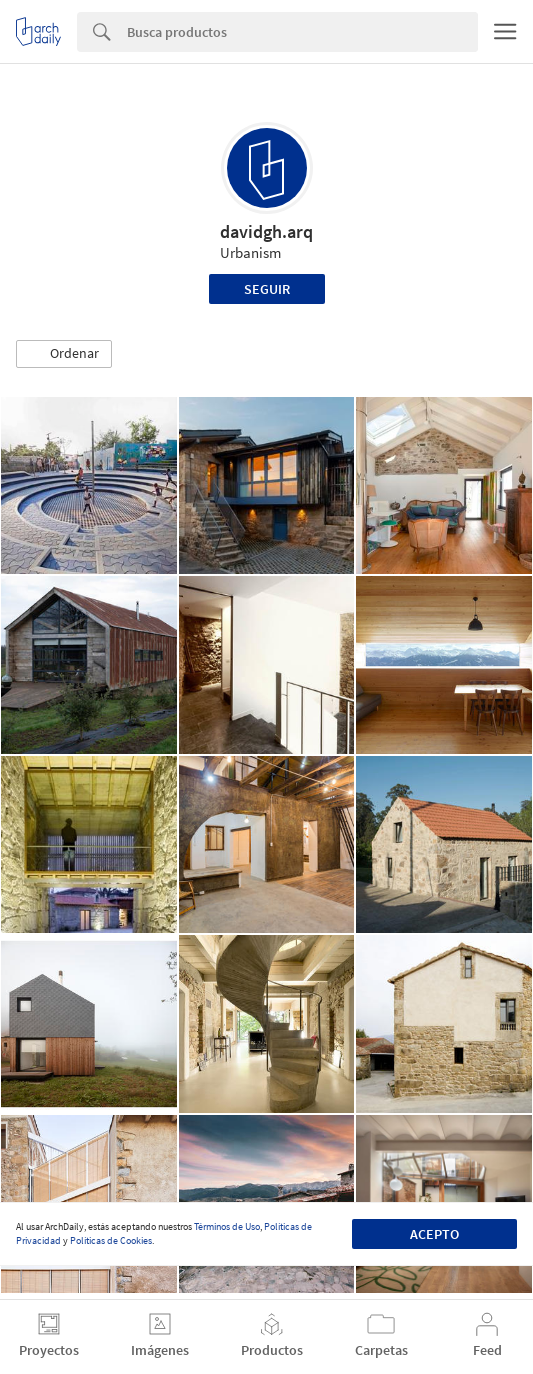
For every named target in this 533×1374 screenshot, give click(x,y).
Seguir (267, 289)
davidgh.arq (266, 231)
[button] (64, 354)
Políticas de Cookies (111, 1240)
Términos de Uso (227, 1226)
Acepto (434, 1234)
